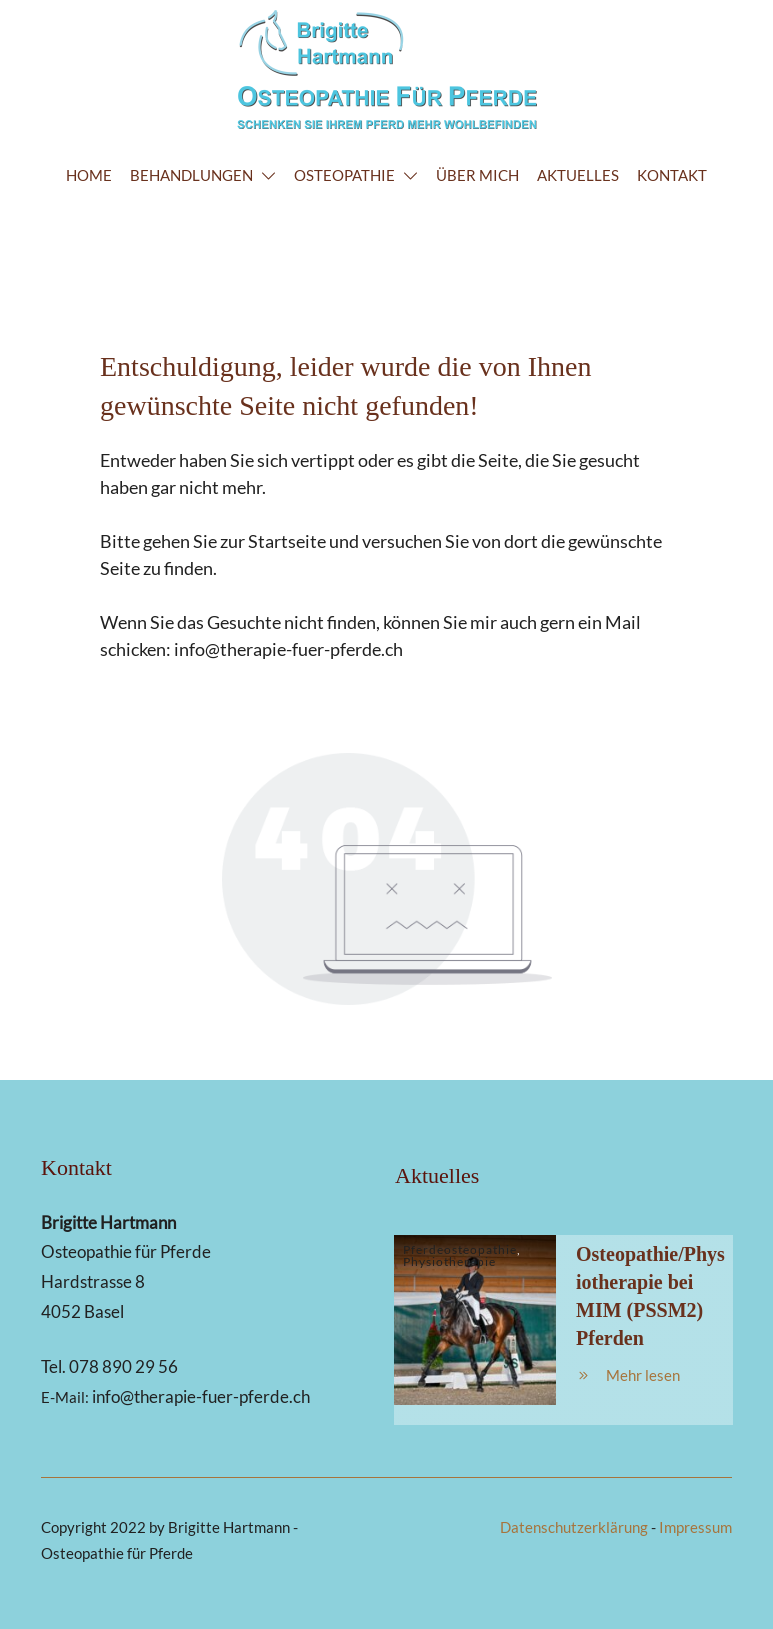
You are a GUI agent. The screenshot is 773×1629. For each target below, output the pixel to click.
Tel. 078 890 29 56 (109, 1366)
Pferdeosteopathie (460, 1249)
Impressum (695, 1527)
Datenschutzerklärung (574, 1527)
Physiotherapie (449, 1261)
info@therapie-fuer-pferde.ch (288, 649)
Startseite (287, 541)
